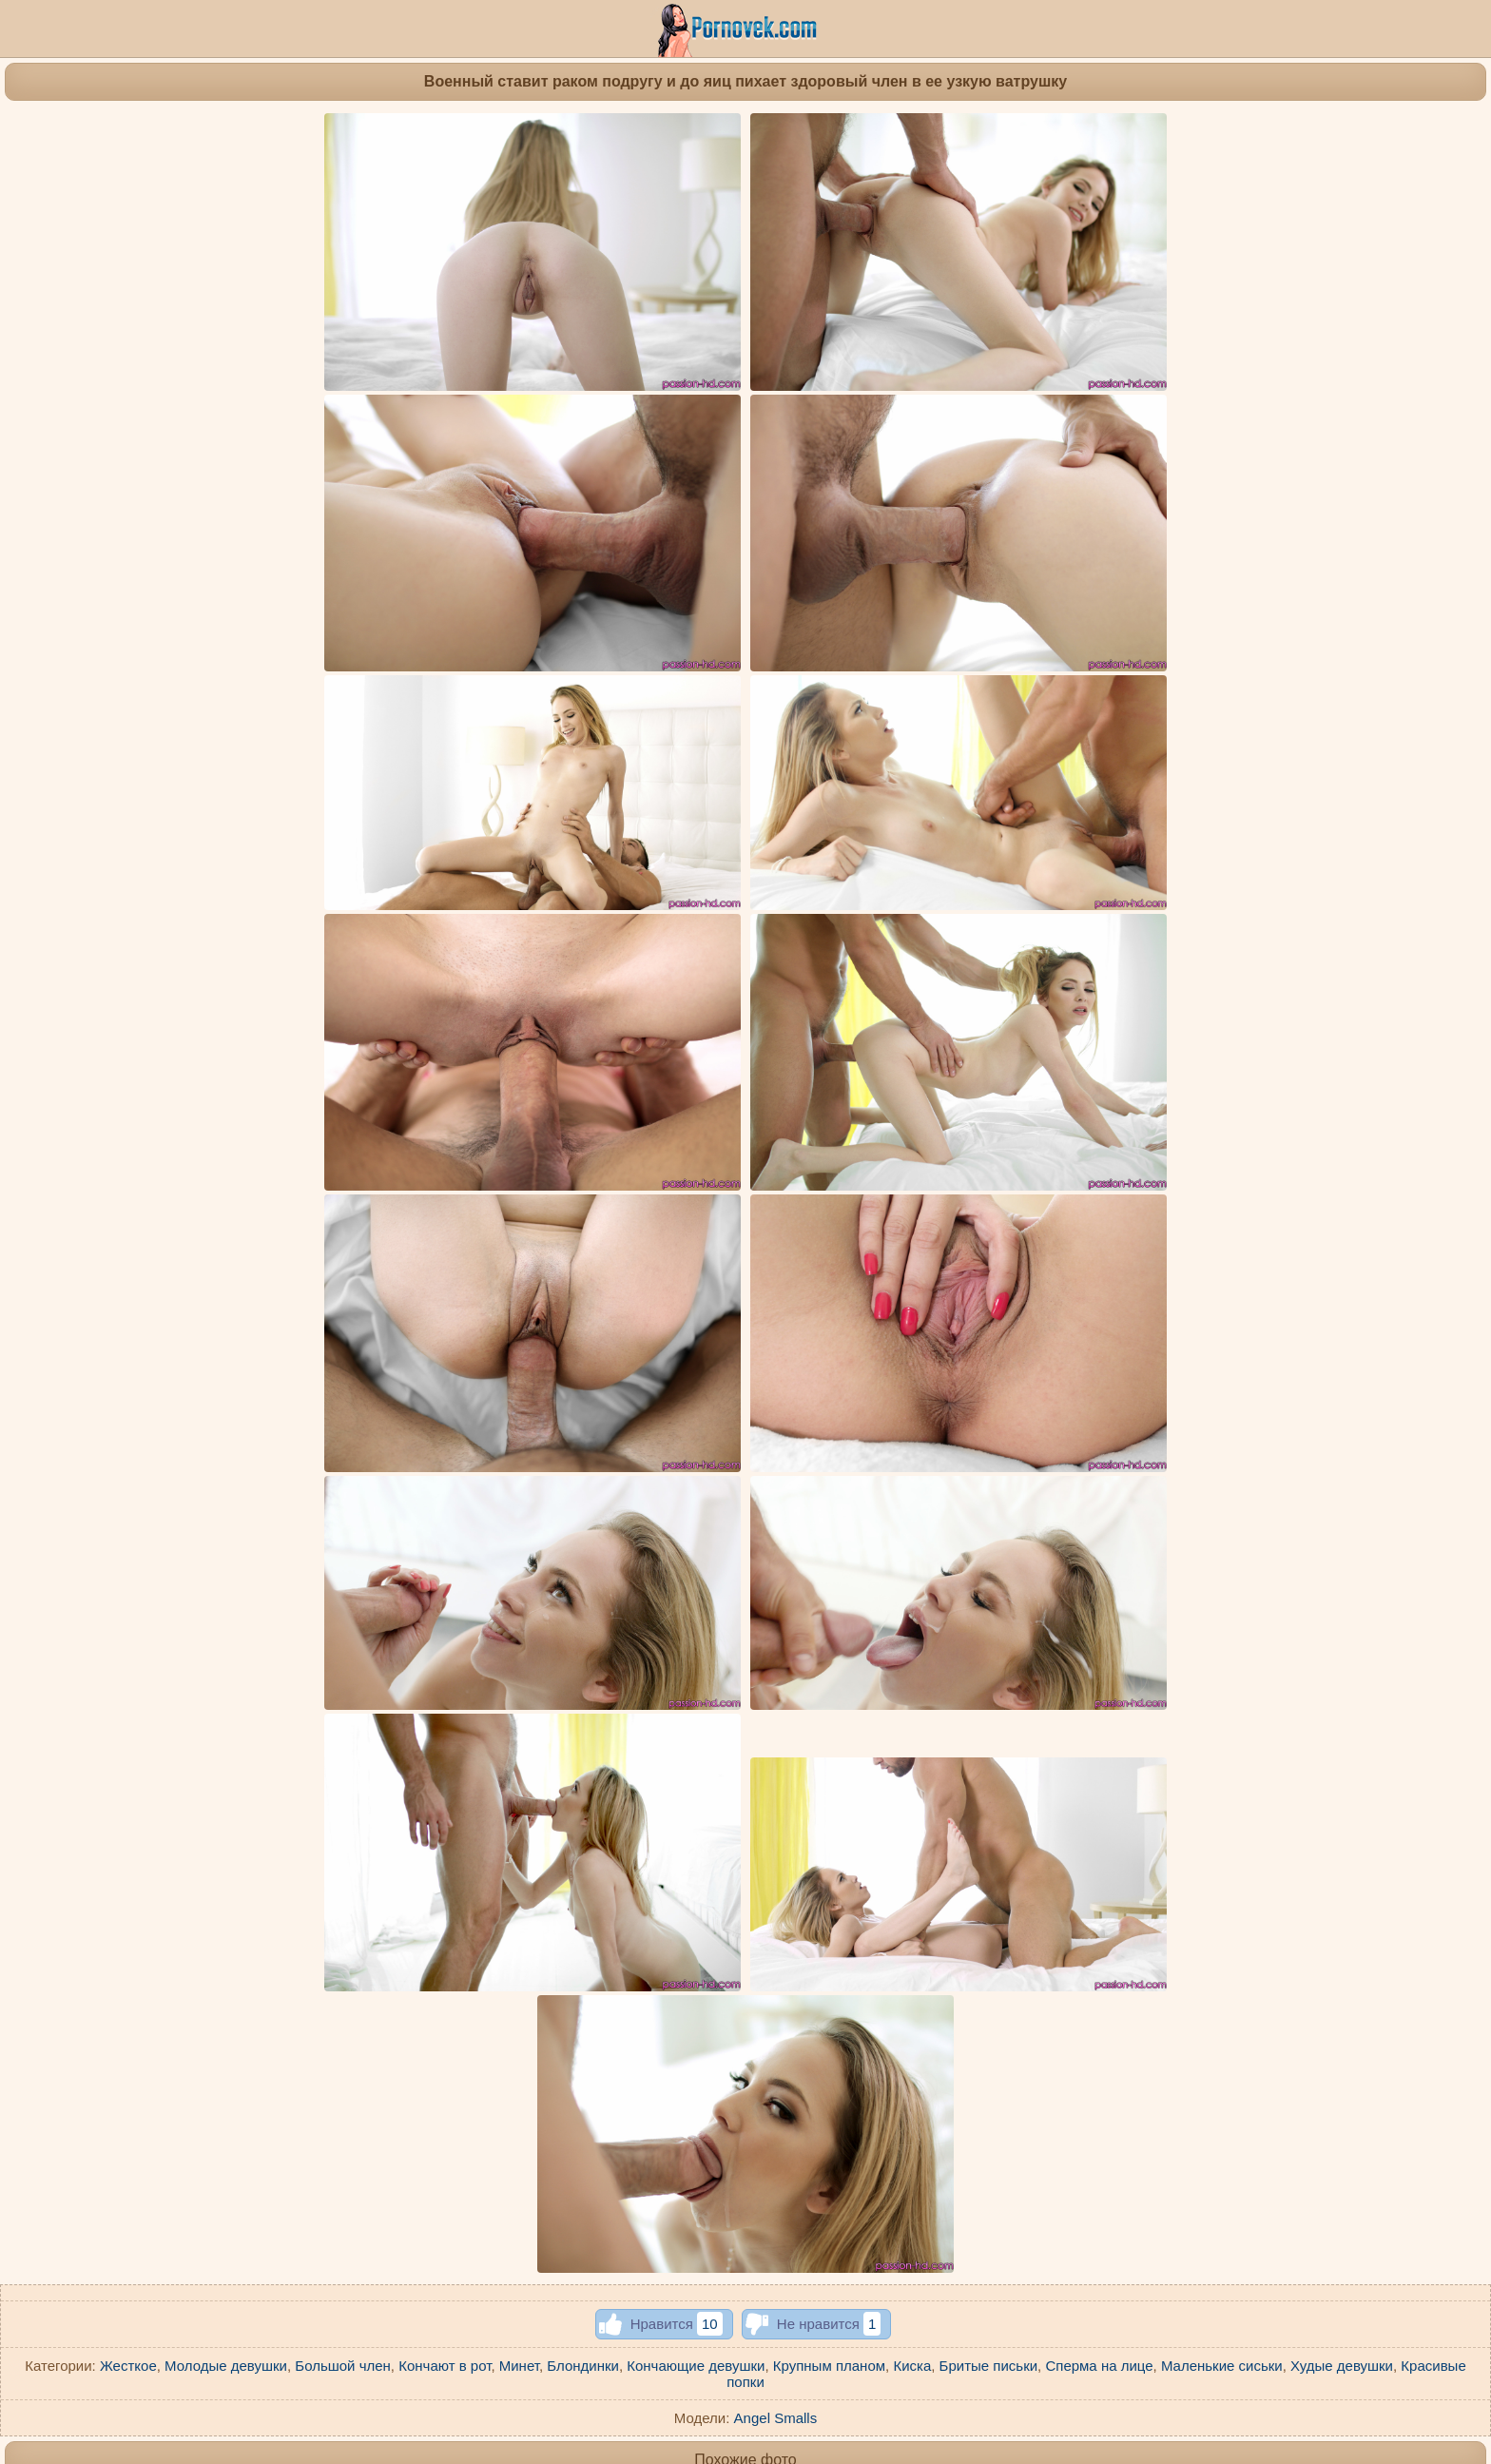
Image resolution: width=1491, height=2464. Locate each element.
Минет (519, 1556)
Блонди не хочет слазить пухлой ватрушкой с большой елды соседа (581, 2085)
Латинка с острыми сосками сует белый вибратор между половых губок (1081, 1699)
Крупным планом (829, 1556)
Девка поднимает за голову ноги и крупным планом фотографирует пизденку (609, 1698)
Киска (912, 1556)
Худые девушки (1341, 1556)
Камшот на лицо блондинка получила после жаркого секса (1286, 1893)
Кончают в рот (444, 1556)
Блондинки (583, 1556)
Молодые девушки (226, 1556)
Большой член (343, 1556)
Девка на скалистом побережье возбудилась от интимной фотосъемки (831, 1699)
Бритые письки (988, 1556)
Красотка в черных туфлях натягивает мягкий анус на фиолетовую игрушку (848, 2109)
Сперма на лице (1098, 1556)
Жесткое (128, 1556)
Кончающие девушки (696, 1556)
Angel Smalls (776, 1609)
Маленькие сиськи (1222, 1556)
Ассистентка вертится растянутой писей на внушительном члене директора (361, 1893)
